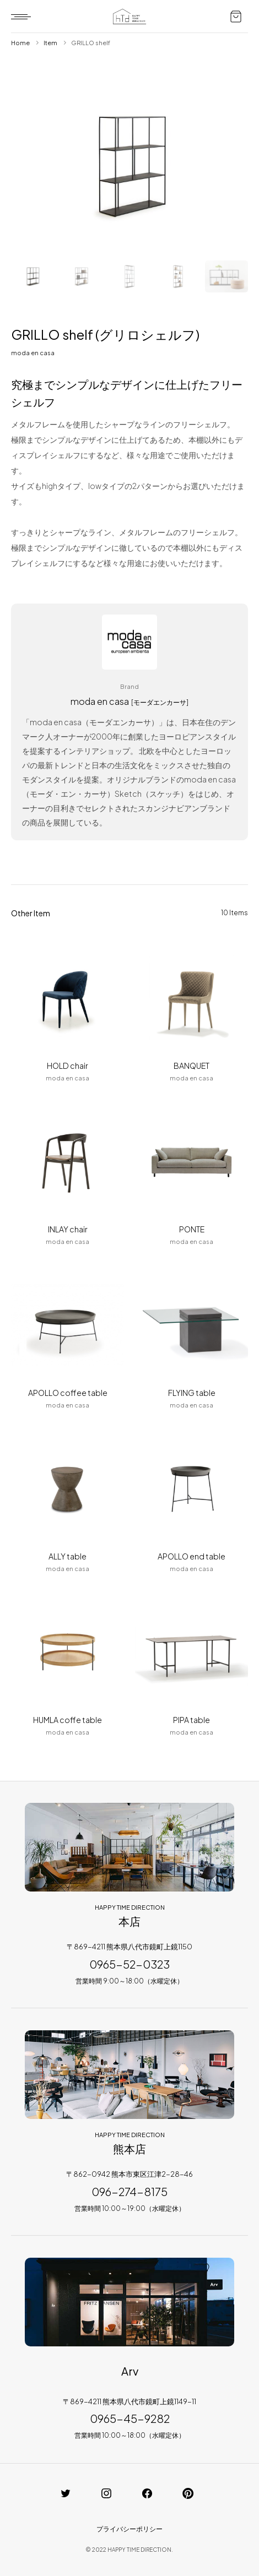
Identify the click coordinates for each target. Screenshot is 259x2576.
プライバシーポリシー (129, 2529)
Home (20, 42)
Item (50, 42)
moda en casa (33, 352)
